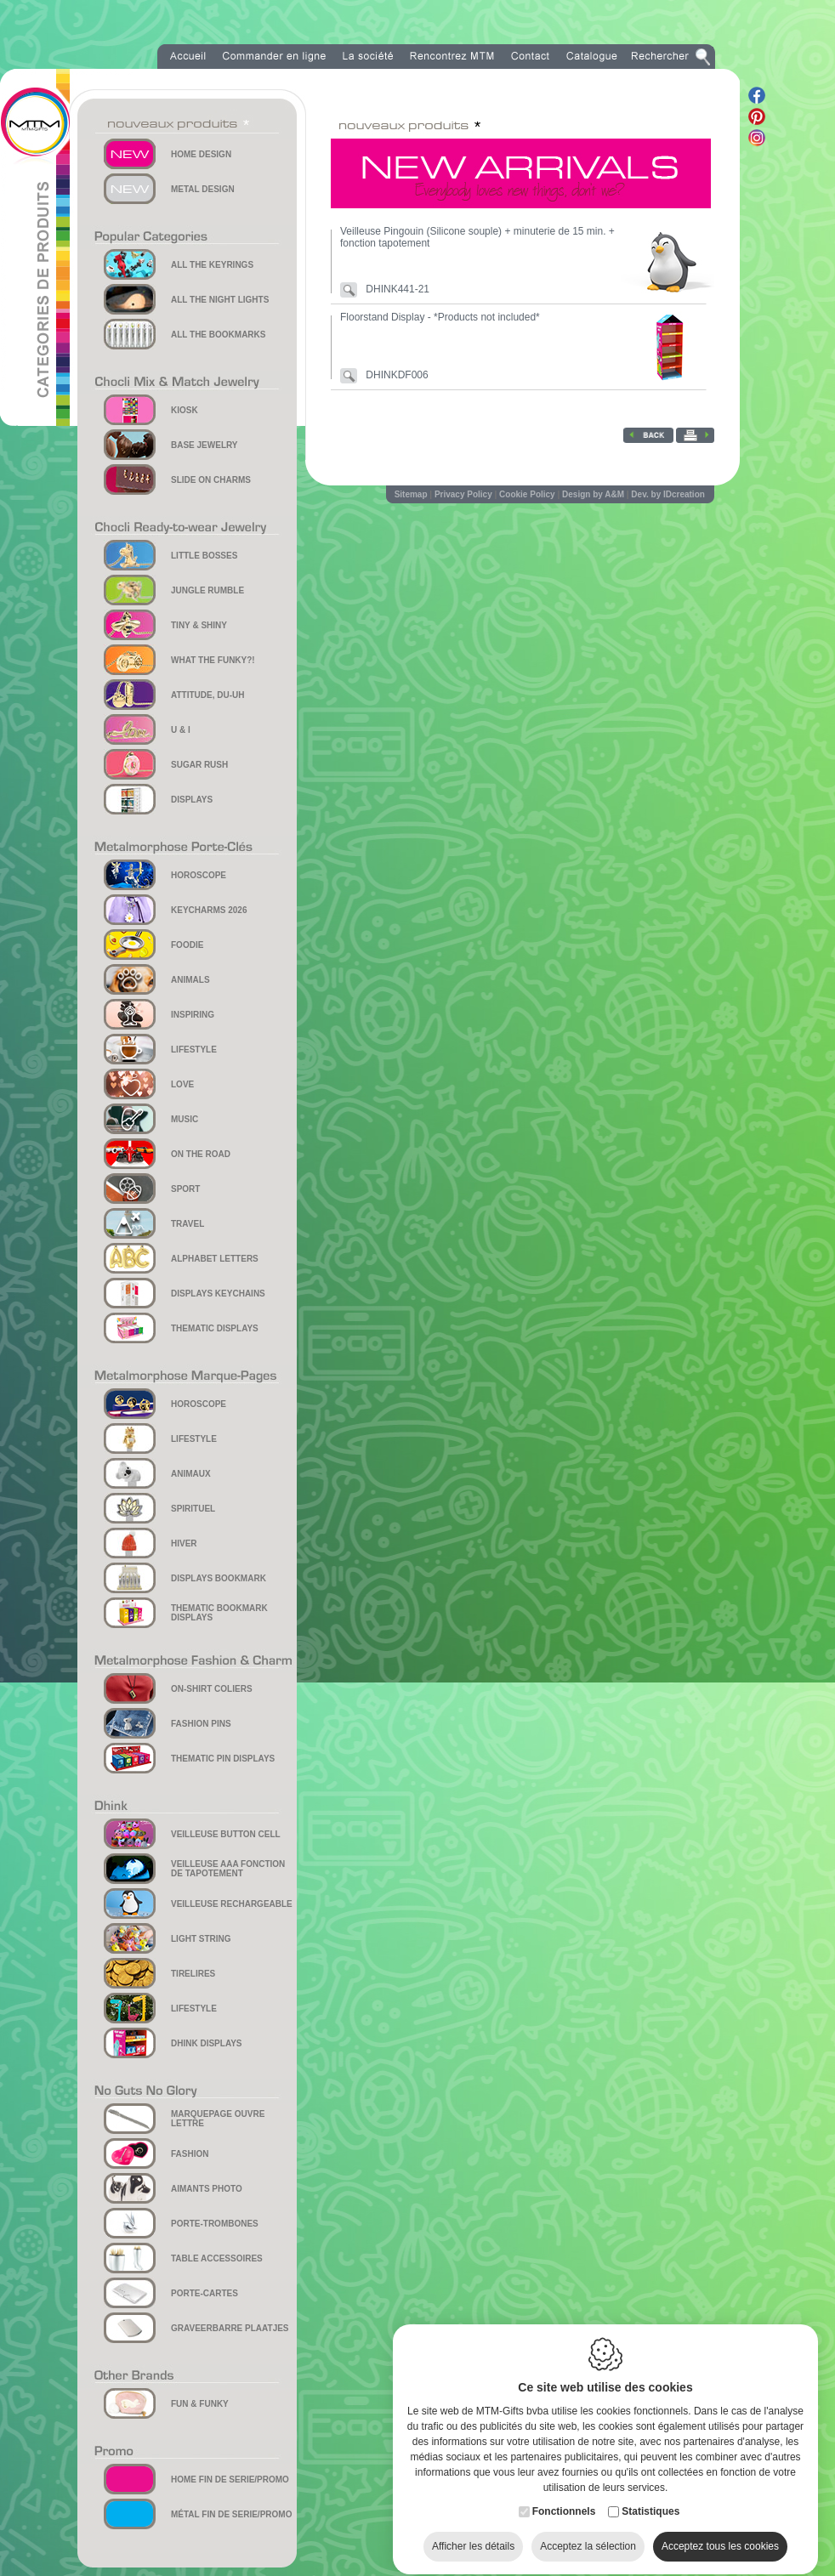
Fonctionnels (564, 2503)
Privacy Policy (463, 494)
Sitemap (411, 494)
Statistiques (650, 2503)
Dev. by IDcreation (668, 494)
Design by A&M (593, 494)
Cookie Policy (527, 494)
